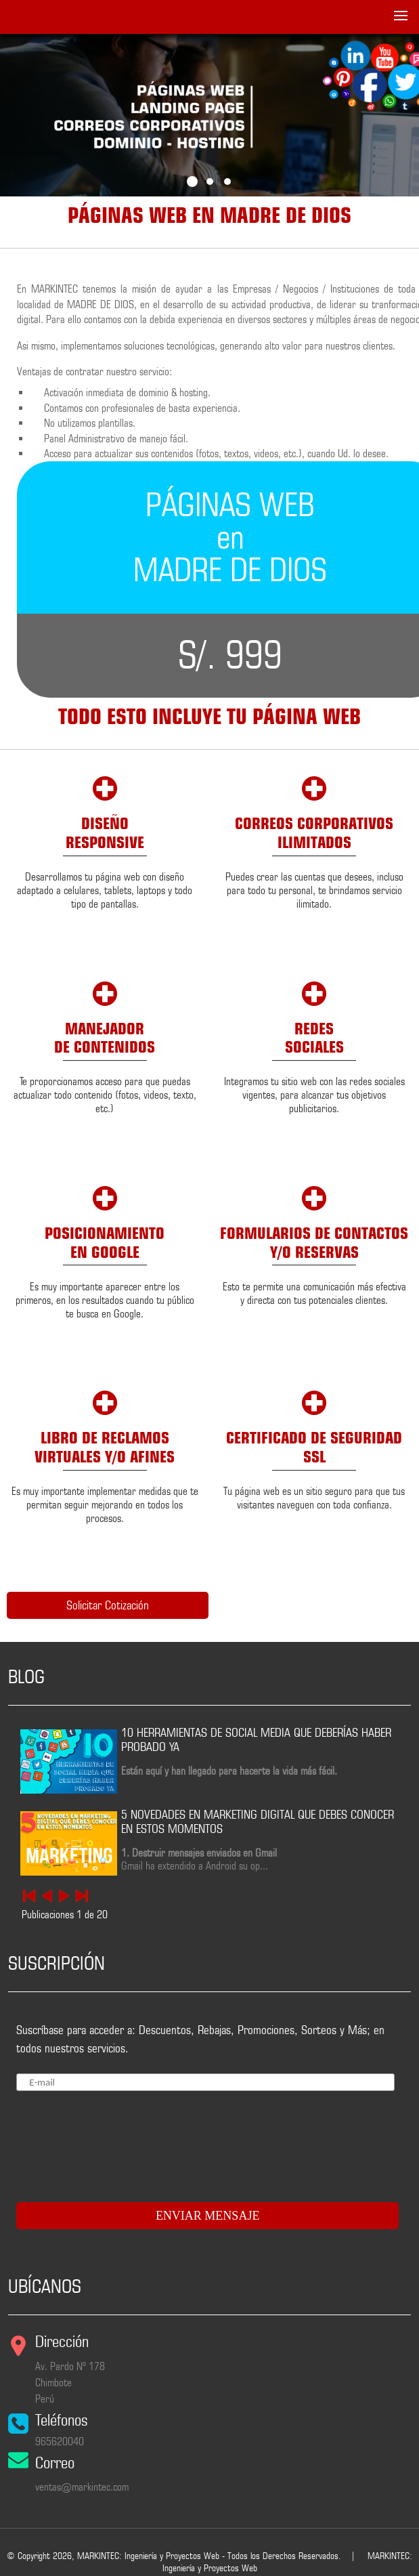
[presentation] (95, 2141)
